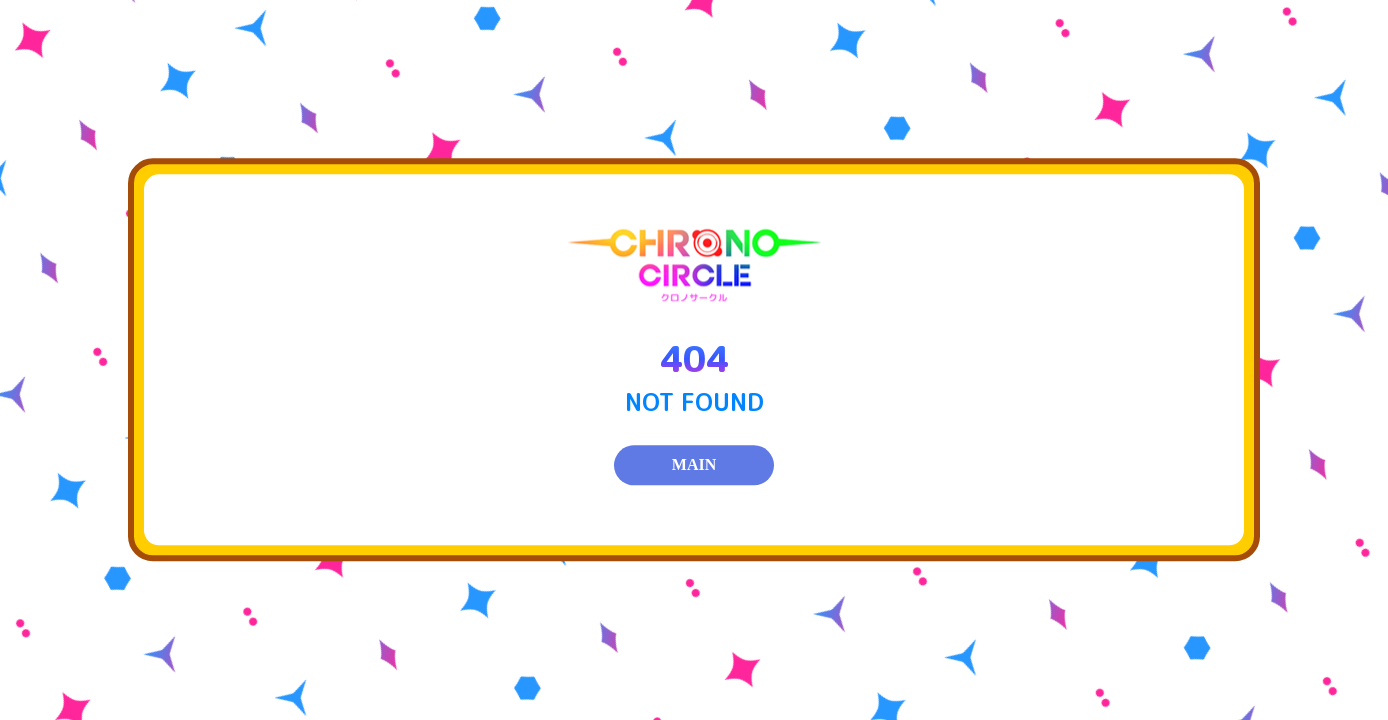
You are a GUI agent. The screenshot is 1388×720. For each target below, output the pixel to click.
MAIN (694, 465)
